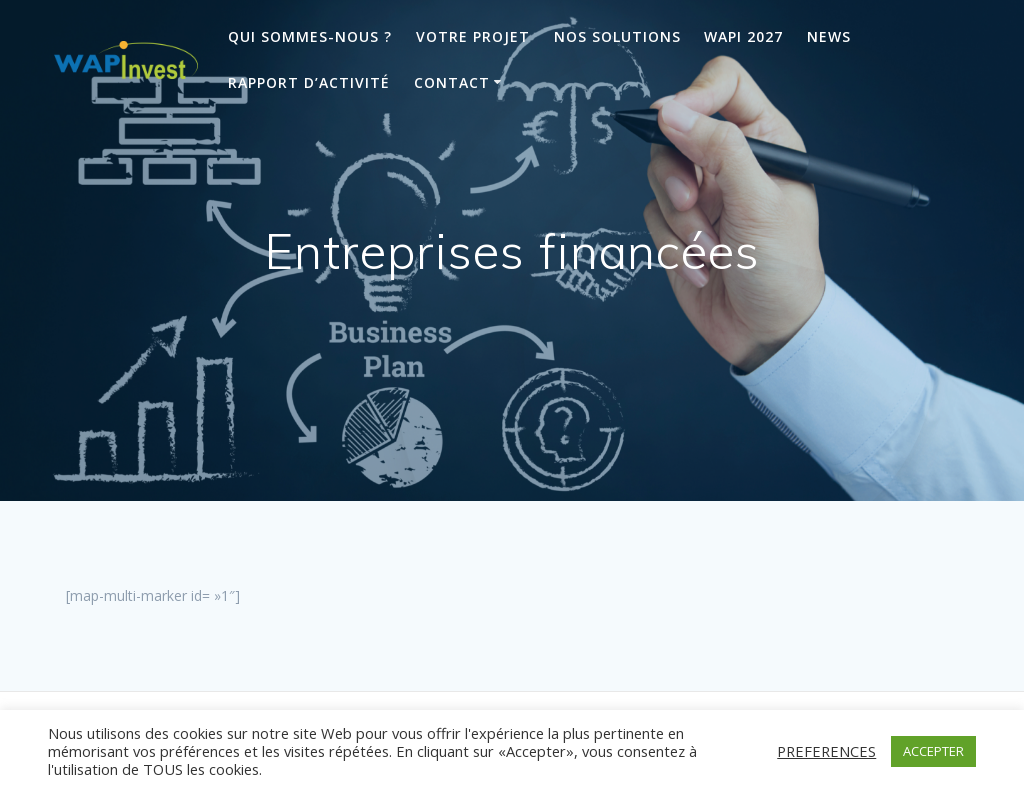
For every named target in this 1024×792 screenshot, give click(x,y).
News (829, 36)
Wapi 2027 (743, 36)
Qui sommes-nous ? (310, 36)
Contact (452, 82)
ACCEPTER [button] (933, 751)
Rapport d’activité (309, 82)
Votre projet (473, 36)
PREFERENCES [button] (826, 751)
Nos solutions (617, 36)
